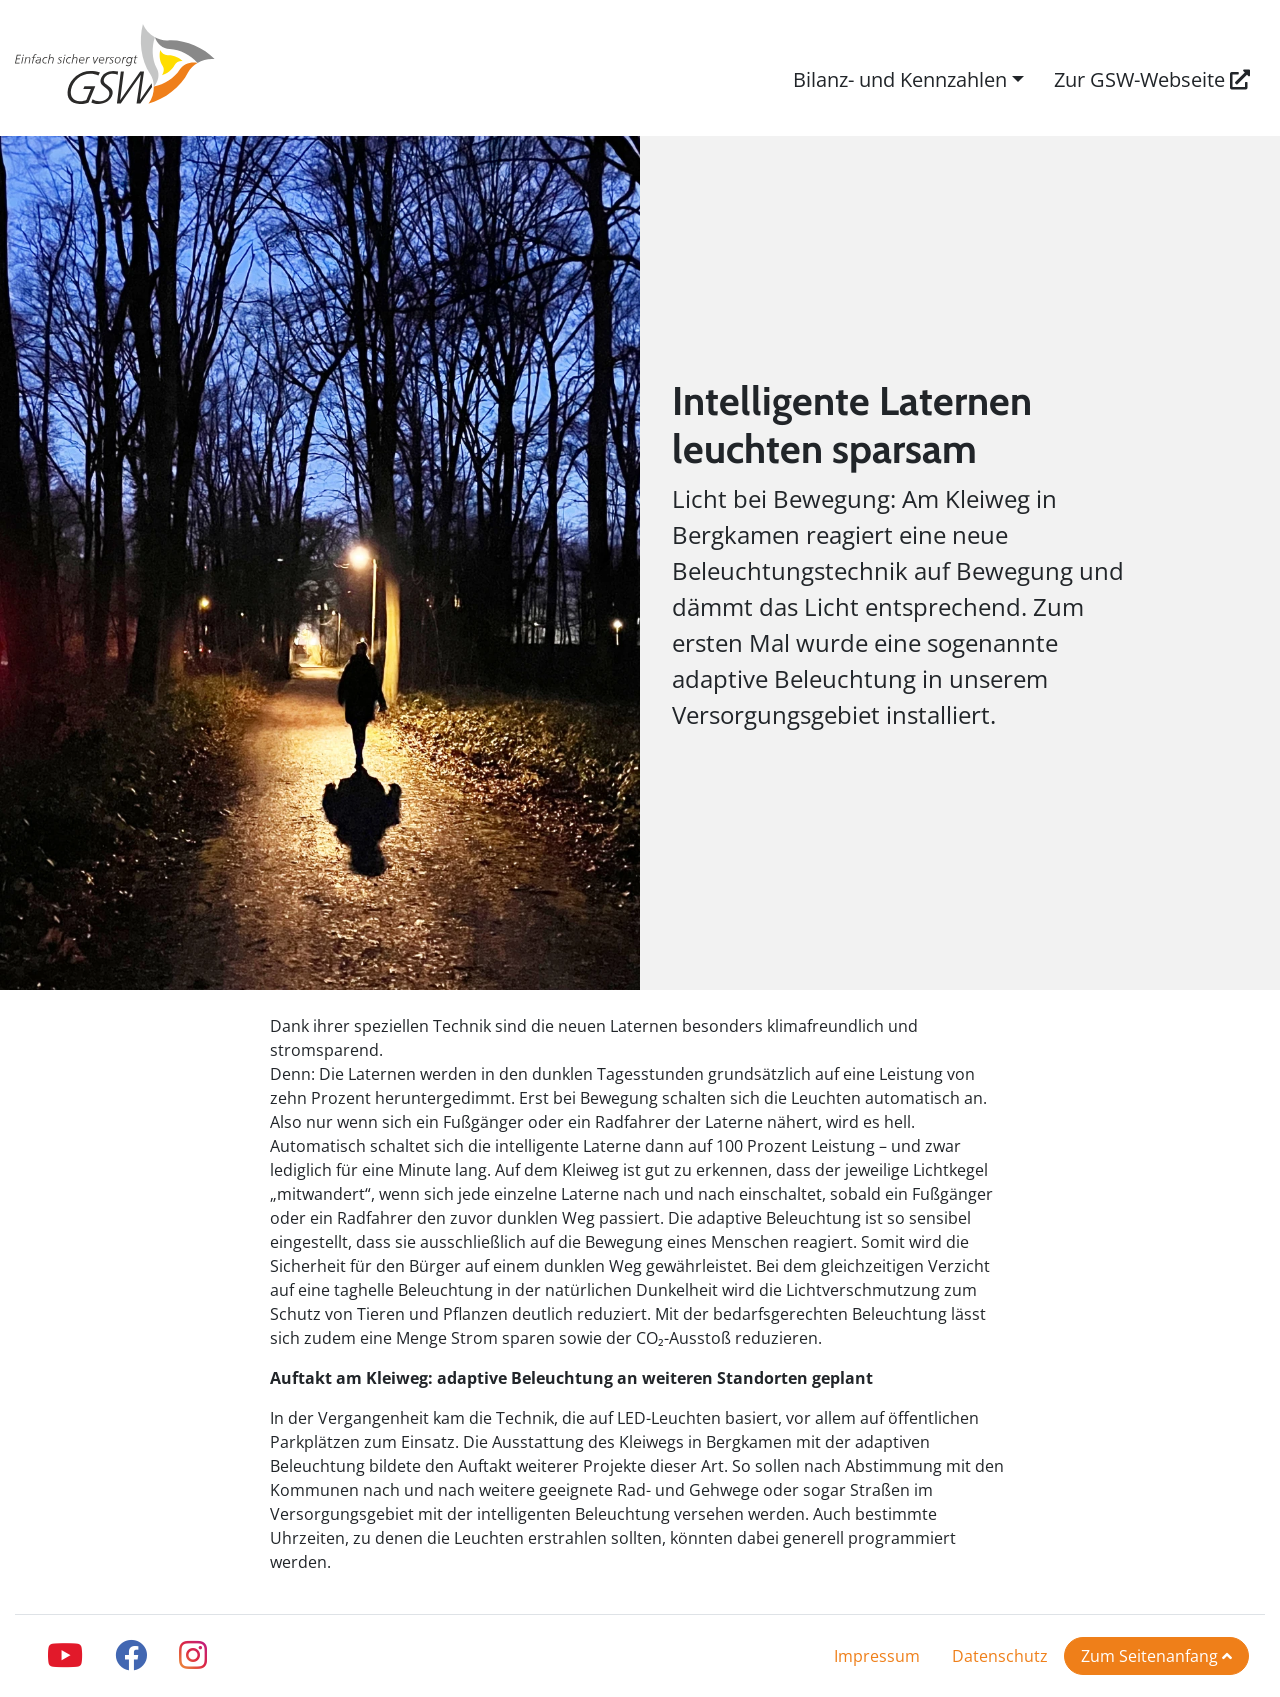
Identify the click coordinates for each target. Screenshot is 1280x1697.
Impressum (877, 1656)
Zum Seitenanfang (1156, 1656)
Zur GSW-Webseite (1152, 79)
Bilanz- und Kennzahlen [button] (900, 79)
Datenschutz (1000, 1656)
